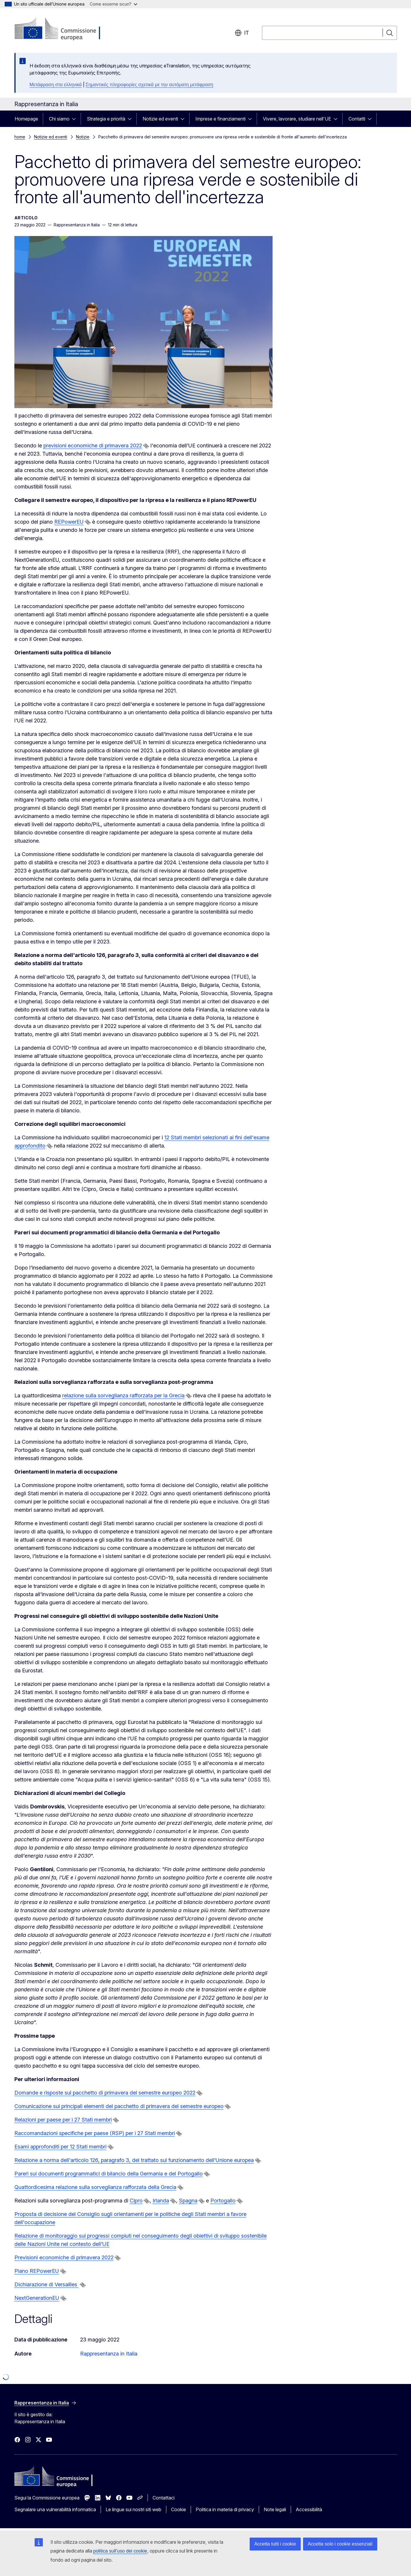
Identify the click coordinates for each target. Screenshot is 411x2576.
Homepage (26, 119)
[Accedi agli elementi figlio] (76, 119)
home (19, 136)
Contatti (357, 119)
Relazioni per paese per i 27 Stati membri (63, 2120)
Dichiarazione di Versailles (46, 2284)
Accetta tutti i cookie (275, 2543)
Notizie (82, 136)
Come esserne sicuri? (113, 3)
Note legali (275, 2509)
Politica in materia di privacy (225, 2509)
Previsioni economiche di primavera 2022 (64, 2257)
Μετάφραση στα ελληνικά (56, 84)
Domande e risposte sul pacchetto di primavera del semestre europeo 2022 (104, 2093)
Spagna (188, 2200)
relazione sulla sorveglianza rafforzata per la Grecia (123, 1395)
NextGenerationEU (36, 2298)
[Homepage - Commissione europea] (61, 29)
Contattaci (164, 2498)
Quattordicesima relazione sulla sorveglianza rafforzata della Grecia (95, 2187)
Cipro (136, 2200)
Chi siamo (59, 119)
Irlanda (161, 2200)
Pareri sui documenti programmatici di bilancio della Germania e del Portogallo (108, 2174)
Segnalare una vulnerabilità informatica (55, 2509)
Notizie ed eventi (160, 119)
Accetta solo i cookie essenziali (340, 2543)
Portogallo (223, 2200)
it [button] (242, 32)
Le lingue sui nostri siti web (133, 2509)
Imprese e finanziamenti (220, 119)
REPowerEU (69, 522)
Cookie (178, 2509)
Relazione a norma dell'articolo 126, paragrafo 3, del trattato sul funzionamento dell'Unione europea (134, 2160)
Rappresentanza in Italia (108, 2354)
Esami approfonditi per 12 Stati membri (60, 2147)
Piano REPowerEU (36, 2271)
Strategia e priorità (106, 119)
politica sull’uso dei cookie (120, 2550)
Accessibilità (309, 2509)
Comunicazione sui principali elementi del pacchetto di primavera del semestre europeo (119, 2106)
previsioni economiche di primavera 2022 (92, 445)
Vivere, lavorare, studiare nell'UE (297, 119)
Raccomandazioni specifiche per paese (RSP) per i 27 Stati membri (94, 2133)
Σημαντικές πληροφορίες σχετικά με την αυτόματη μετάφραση (149, 84)
